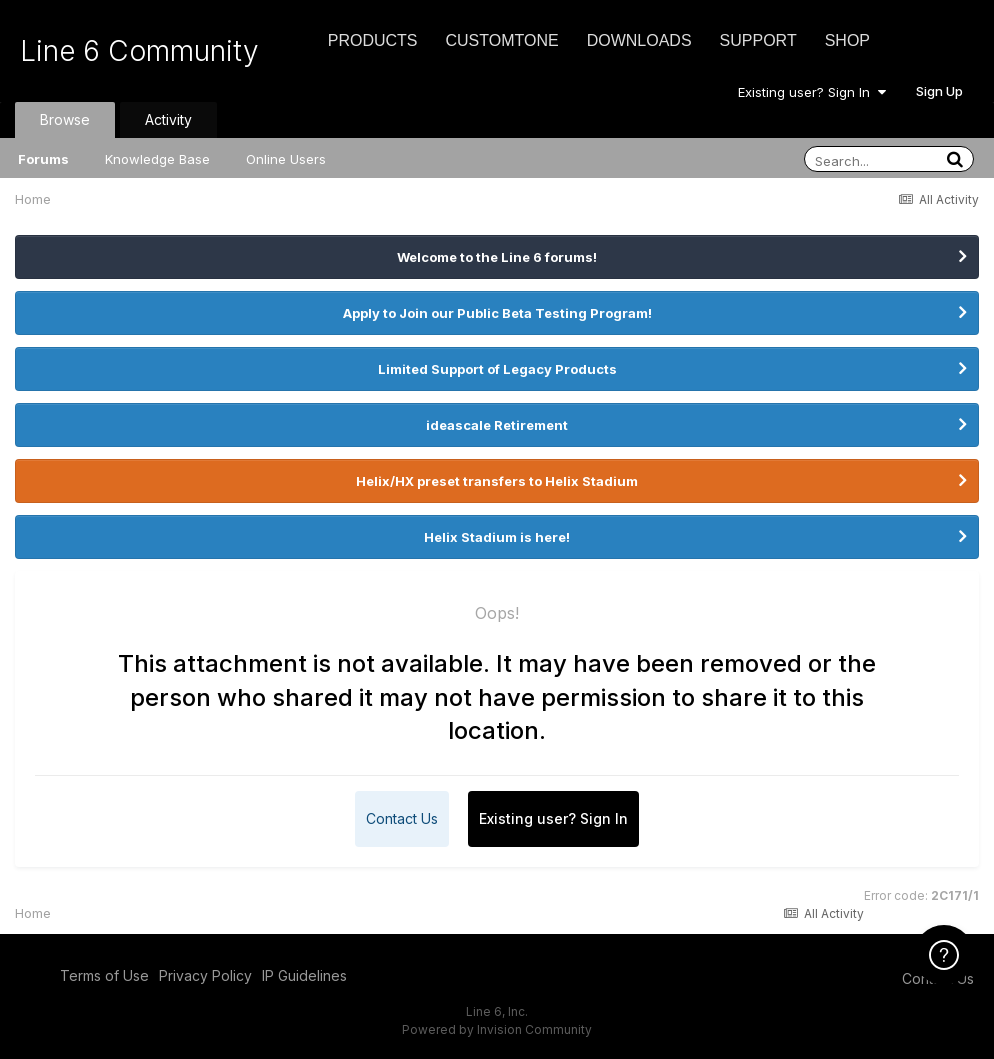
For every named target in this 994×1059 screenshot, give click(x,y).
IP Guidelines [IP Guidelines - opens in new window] (304, 975)
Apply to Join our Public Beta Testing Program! (497, 313)
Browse (65, 119)
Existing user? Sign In (812, 92)
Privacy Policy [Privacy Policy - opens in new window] (205, 975)
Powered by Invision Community (497, 1029)
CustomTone (501, 40)
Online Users (286, 159)
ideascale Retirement (497, 425)
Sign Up (939, 91)
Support (758, 40)
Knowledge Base (157, 159)
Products (373, 40)
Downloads (639, 40)
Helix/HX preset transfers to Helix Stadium (497, 481)
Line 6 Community (139, 51)
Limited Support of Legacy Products (497, 369)
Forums (43, 159)
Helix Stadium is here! (497, 537)
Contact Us (402, 818)
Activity (168, 119)
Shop (847, 40)
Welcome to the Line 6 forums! (497, 257)
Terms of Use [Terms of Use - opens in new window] (104, 975)
